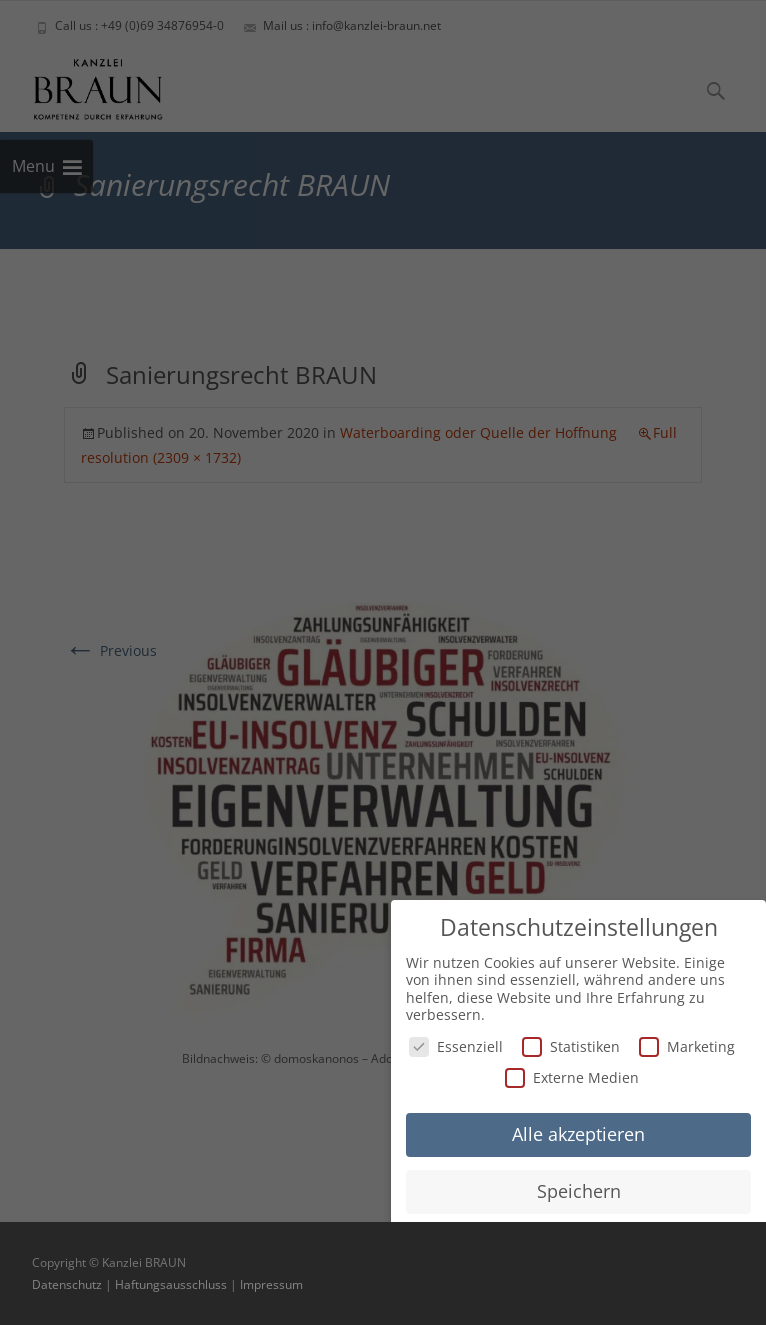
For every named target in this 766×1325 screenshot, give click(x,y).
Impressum (271, 1284)
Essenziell (456, 1044)
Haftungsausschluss (171, 1284)
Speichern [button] (579, 1189)
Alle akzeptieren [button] (578, 1132)
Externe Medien (572, 1076)
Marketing (687, 1044)
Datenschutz (67, 1284)
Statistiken (571, 1044)
